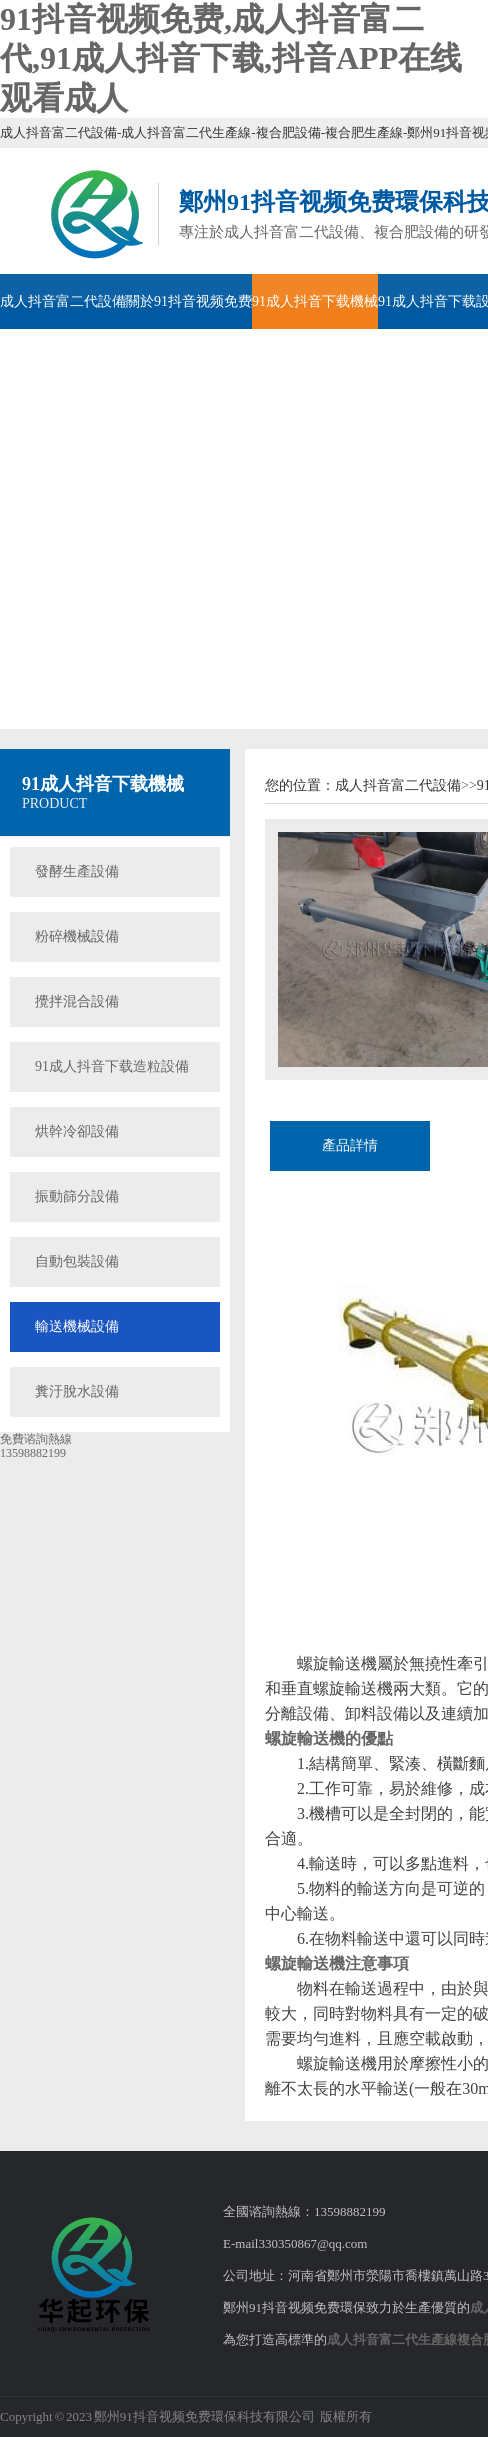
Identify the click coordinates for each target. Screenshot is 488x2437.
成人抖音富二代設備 (63, 301)
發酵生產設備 (77, 871)
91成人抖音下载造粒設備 (112, 1066)
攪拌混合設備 (77, 1001)
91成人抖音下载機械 (315, 301)
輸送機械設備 (77, 1326)
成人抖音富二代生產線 (392, 2339)
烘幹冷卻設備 (77, 1131)
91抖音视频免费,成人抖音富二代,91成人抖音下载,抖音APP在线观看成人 (231, 58)
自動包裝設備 (77, 1261)
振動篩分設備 (77, 1196)
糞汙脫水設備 (77, 1391)
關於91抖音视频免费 (189, 301)
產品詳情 (350, 1145)
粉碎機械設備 (77, 936)
